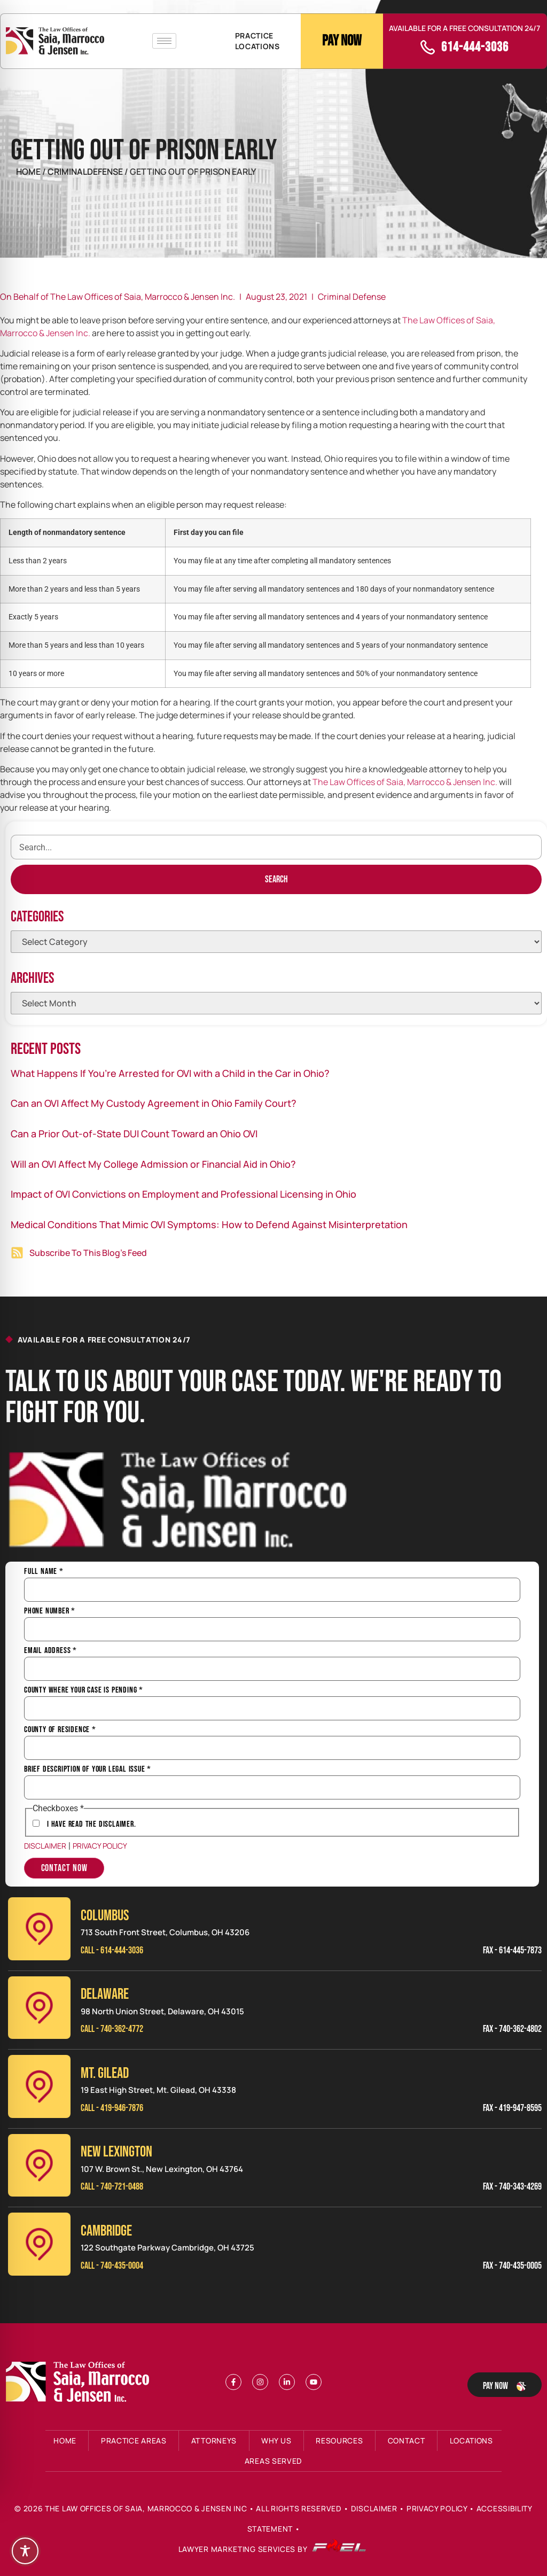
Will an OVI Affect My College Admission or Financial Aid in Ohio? (153, 1164)
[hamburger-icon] (164, 41)
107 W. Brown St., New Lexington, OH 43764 (162, 2169)
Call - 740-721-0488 (112, 2186)
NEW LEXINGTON (116, 2152)
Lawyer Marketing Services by (272, 2549)
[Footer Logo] (80, 2382)
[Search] (276, 879)
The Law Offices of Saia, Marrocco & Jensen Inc (146, 2508)
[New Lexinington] (39, 2165)
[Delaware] (39, 2007)
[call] (427, 47)
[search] (276, 847)
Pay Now (342, 41)
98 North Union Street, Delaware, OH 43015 (162, 2011)
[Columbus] (39, 1928)
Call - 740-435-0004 (112, 2265)
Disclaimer (45, 1846)
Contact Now (64, 1868)
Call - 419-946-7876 (112, 2108)
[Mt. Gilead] (39, 2086)
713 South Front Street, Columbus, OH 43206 (165, 1932)
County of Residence (60, 1730)
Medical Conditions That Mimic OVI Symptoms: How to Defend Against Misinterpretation (209, 1224)
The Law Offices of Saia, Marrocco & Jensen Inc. (404, 782)
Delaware (105, 1994)
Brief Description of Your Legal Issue (87, 1769)
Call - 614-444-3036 (112, 1950)
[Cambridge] (39, 2244)
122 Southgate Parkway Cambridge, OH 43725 (167, 2247)
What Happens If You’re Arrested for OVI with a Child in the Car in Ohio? (170, 1073)
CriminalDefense (86, 171)
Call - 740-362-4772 (112, 2029)
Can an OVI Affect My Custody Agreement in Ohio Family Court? (153, 1103)
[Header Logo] (55, 41)
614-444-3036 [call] (475, 47)
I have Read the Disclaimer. (91, 1824)
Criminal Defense (352, 296)
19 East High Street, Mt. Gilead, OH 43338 (158, 2090)
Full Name (44, 1572)
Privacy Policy (100, 1846)
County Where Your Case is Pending (83, 1690)
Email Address (50, 1651)
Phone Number (49, 1611)
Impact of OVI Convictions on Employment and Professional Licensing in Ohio (183, 1194)
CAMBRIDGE (106, 2231)
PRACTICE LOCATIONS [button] (257, 40)
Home (28, 171)
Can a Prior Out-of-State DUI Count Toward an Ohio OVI (134, 1133)
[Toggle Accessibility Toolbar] (25, 2550)
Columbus (105, 1916)
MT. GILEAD (105, 2073)
